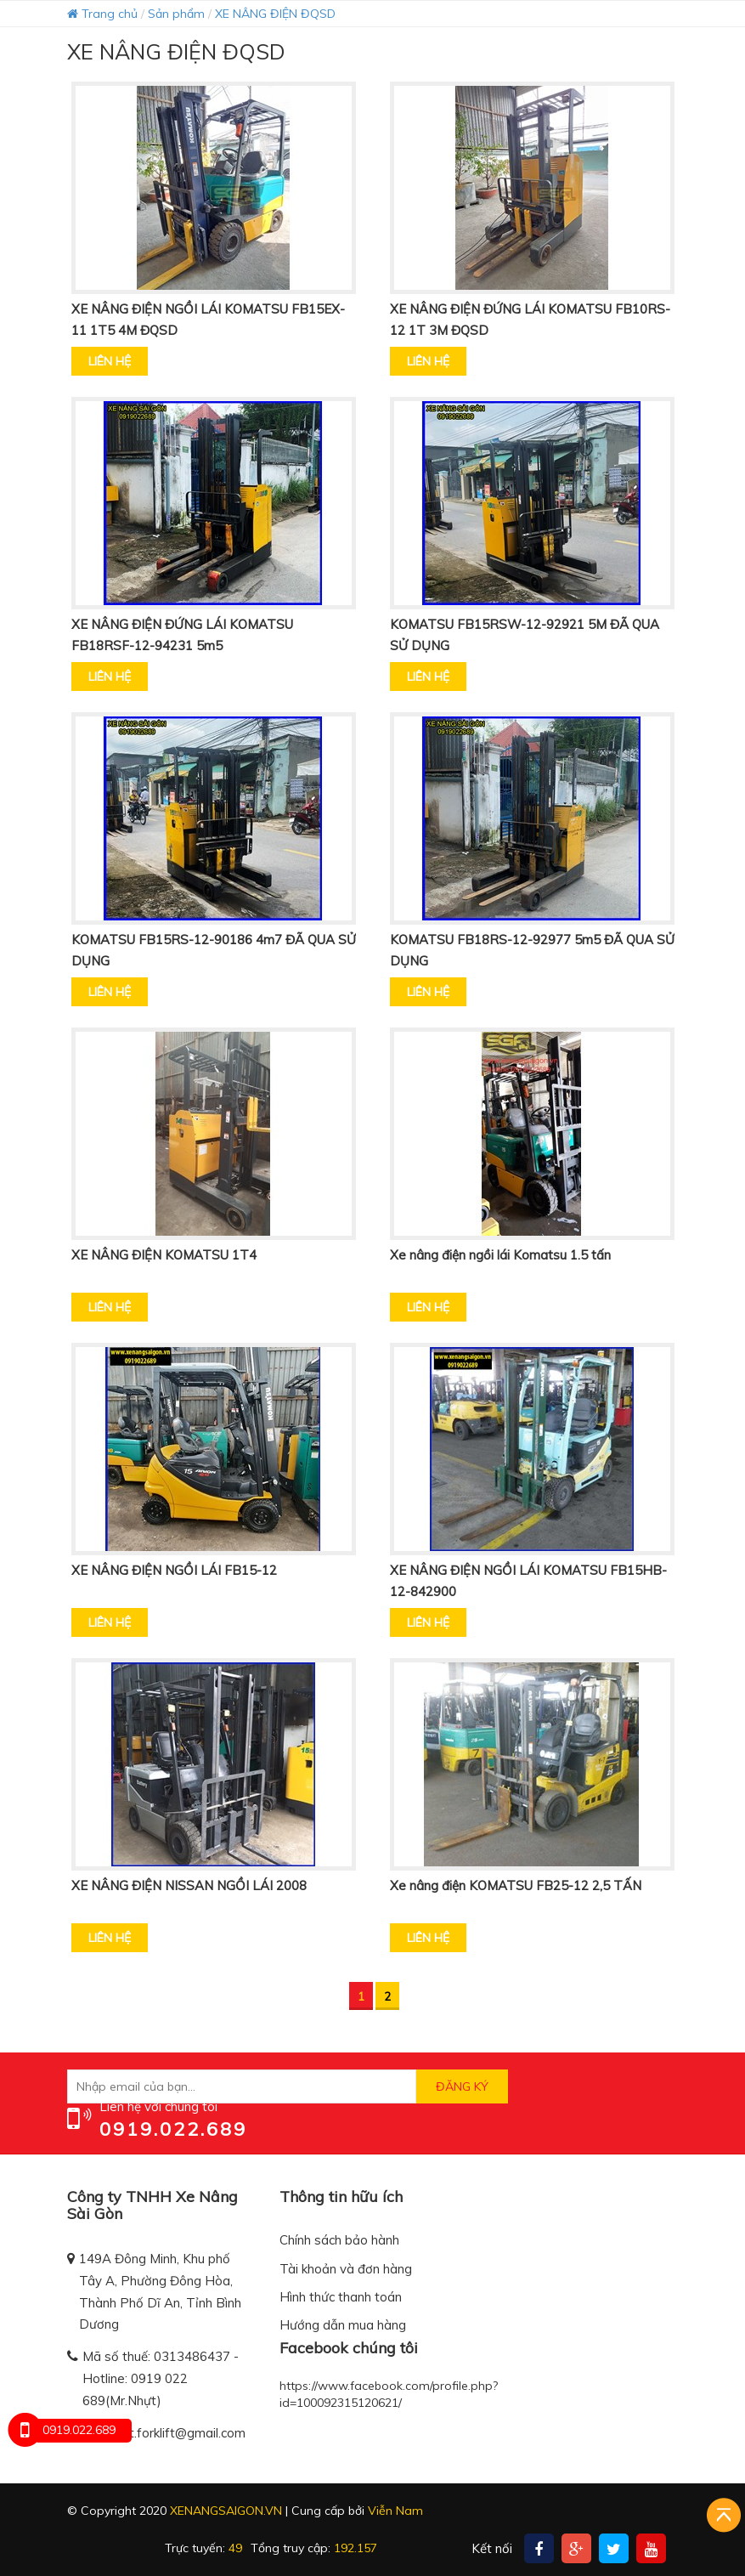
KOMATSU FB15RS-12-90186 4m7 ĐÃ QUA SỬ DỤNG (213, 950)
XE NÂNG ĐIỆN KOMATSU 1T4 (164, 1255)
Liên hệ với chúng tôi (158, 2106)
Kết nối (491, 2548)
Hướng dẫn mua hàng (342, 2325)
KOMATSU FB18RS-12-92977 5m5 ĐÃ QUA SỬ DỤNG (532, 950)
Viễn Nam (395, 2510)
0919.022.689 (173, 2129)
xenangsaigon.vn (226, 2510)
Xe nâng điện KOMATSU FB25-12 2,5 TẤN (515, 1885)
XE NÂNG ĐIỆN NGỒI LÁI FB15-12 (174, 1570)
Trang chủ (102, 13)
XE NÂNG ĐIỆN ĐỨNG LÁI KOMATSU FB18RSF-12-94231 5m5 (182, 635)
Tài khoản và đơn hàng (345, 2269)
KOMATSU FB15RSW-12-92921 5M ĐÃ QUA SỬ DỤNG (524, 635)
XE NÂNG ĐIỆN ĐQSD (275, 13)
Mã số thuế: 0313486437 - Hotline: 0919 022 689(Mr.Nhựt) (160, 2378)
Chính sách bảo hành (339, 2240)
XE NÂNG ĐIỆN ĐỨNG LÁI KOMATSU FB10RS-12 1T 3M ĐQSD (530, 319)
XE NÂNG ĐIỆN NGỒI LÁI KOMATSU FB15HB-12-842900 (528, 1580)
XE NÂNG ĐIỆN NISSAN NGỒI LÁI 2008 (189, 1885)
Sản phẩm (176, 13)
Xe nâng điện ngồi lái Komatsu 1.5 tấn (500, 1255)
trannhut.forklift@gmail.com (165, 2433)
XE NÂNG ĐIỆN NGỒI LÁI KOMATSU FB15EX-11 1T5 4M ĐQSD (208, 319)
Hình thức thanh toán (340, 2297)
